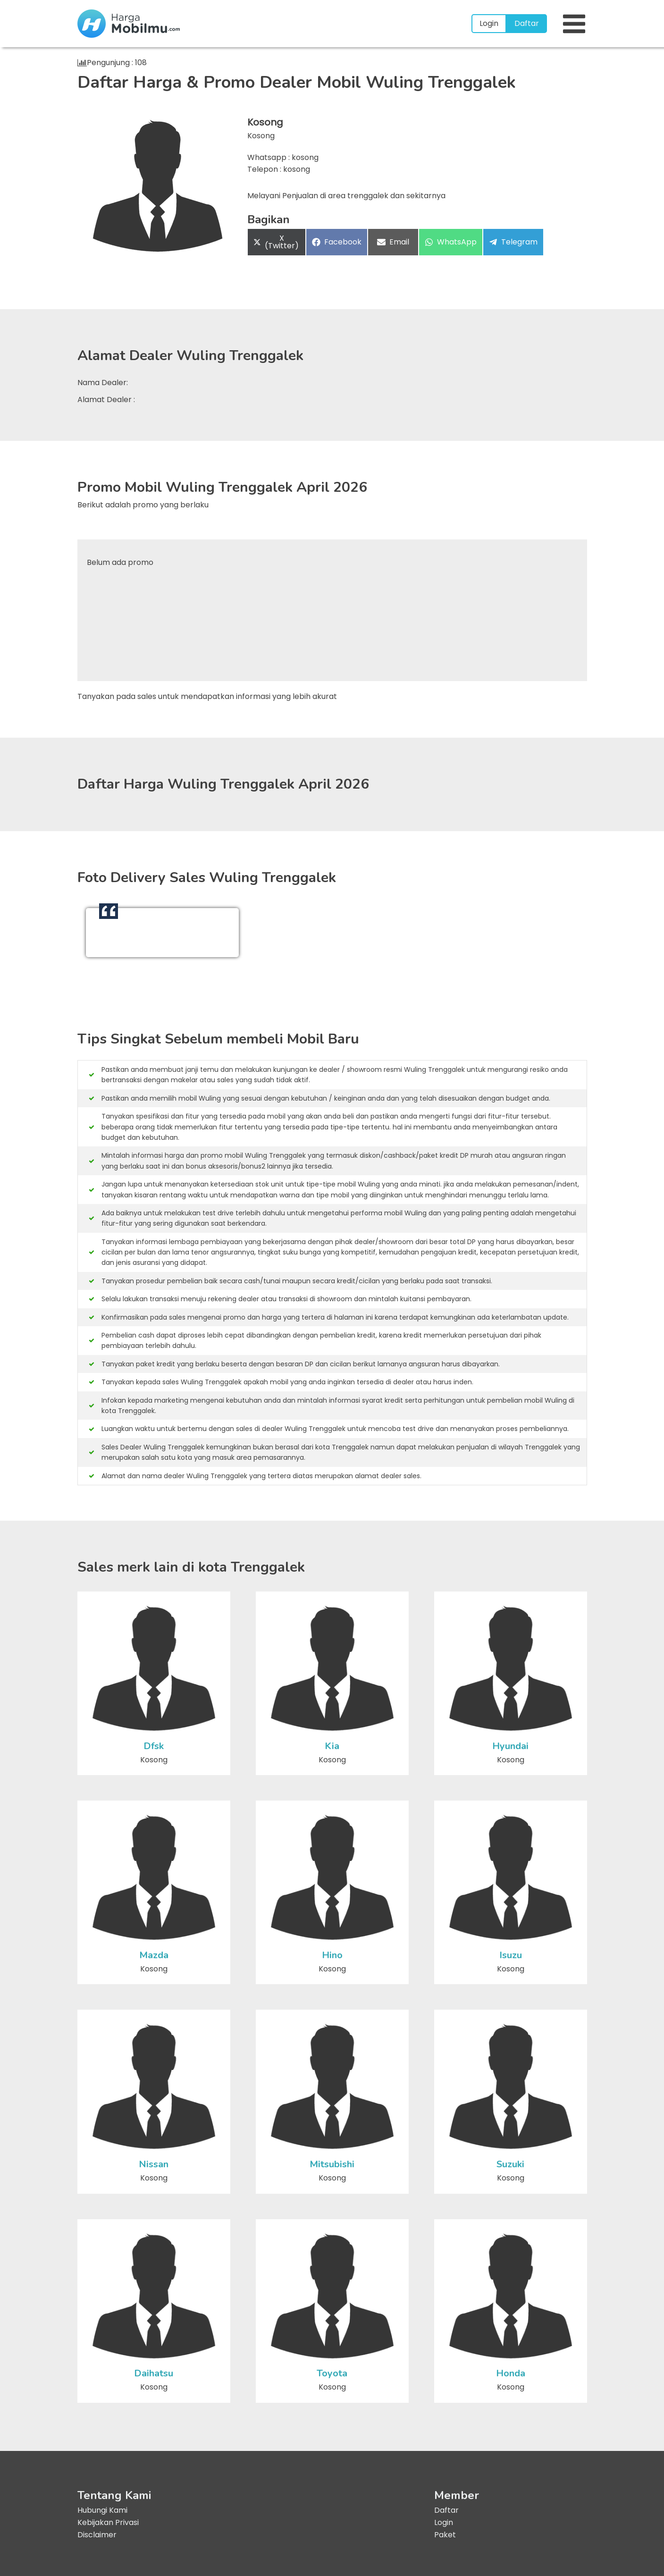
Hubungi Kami (102, 2510)
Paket (445, 2534)
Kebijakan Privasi (108, 2522)
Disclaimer (97, 2534)
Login (488, 23)
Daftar (526, 23)
